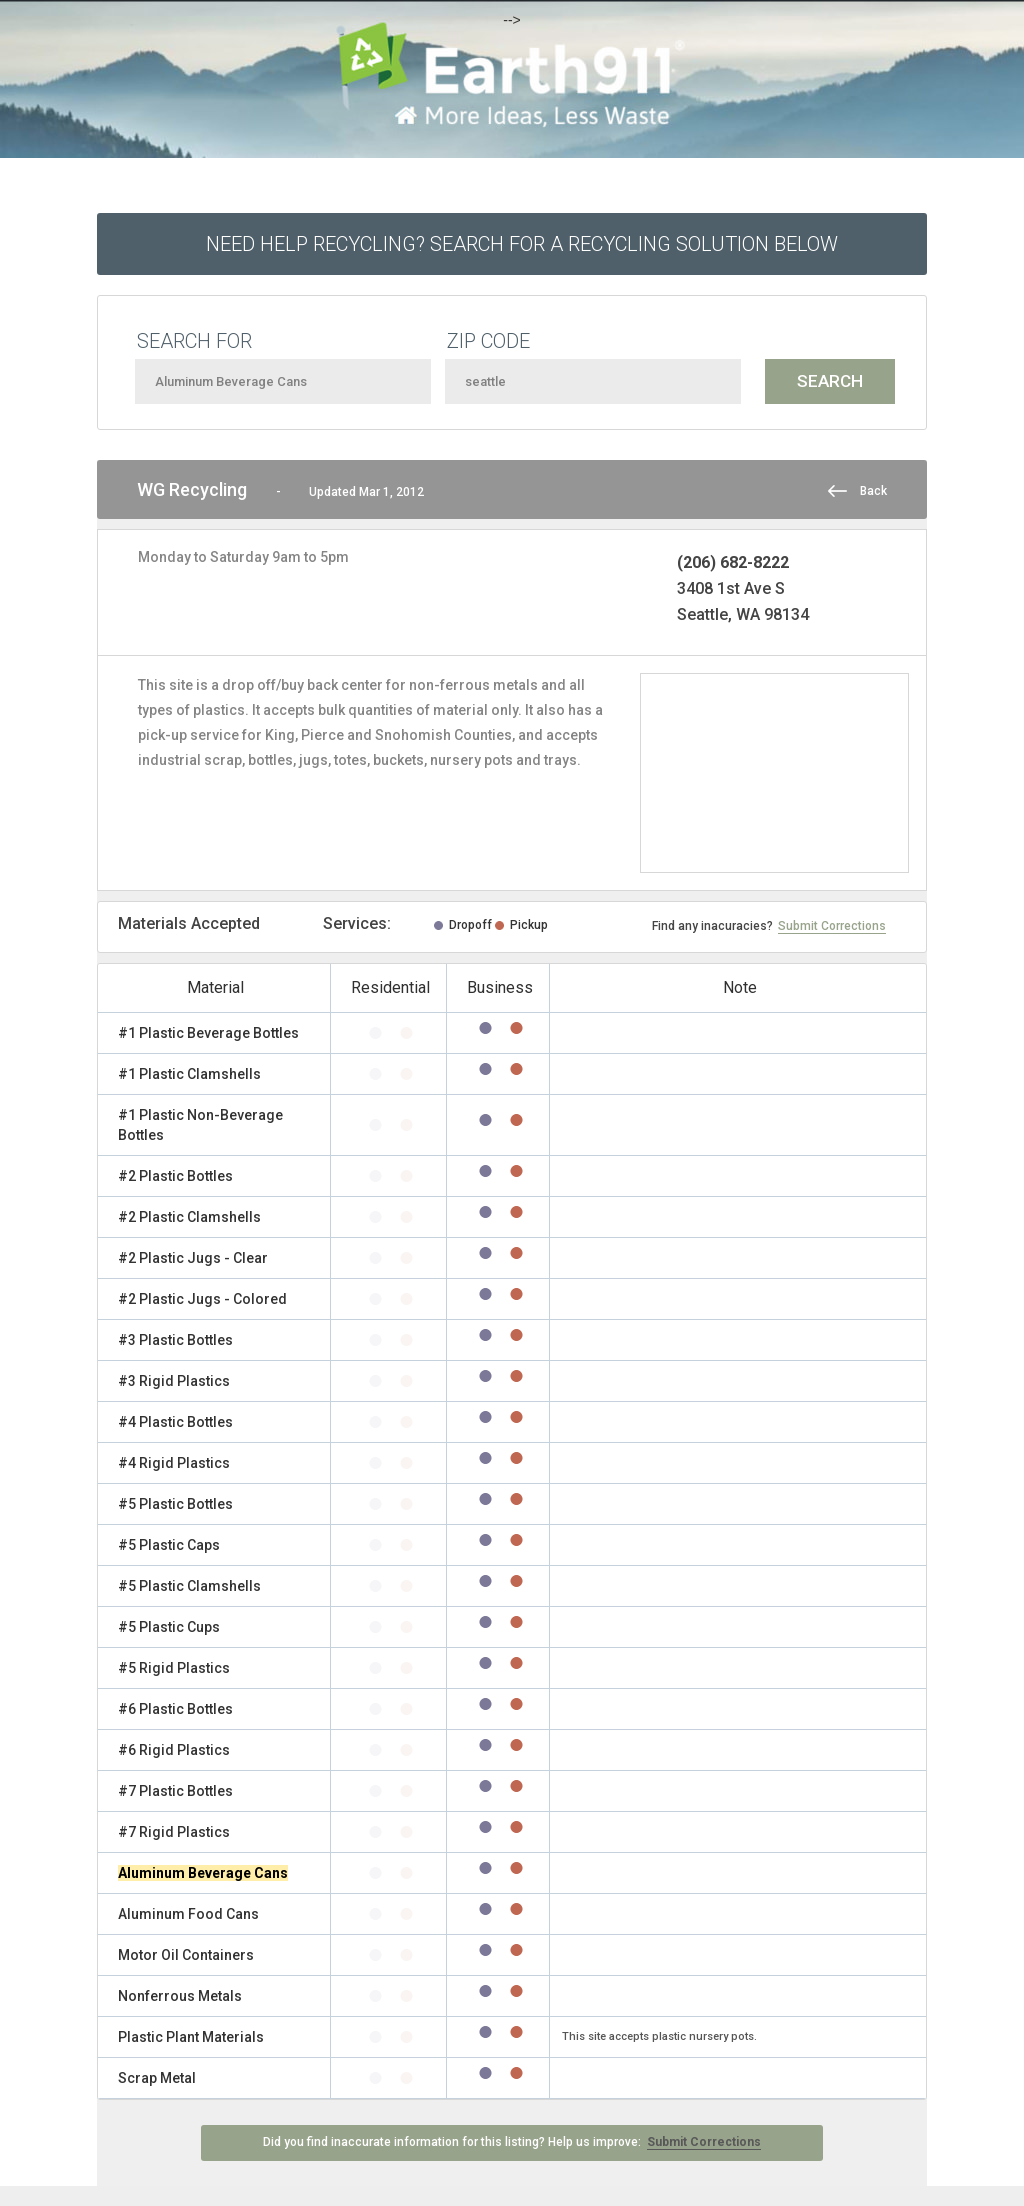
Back (873, 491)
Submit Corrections (832, 926)
